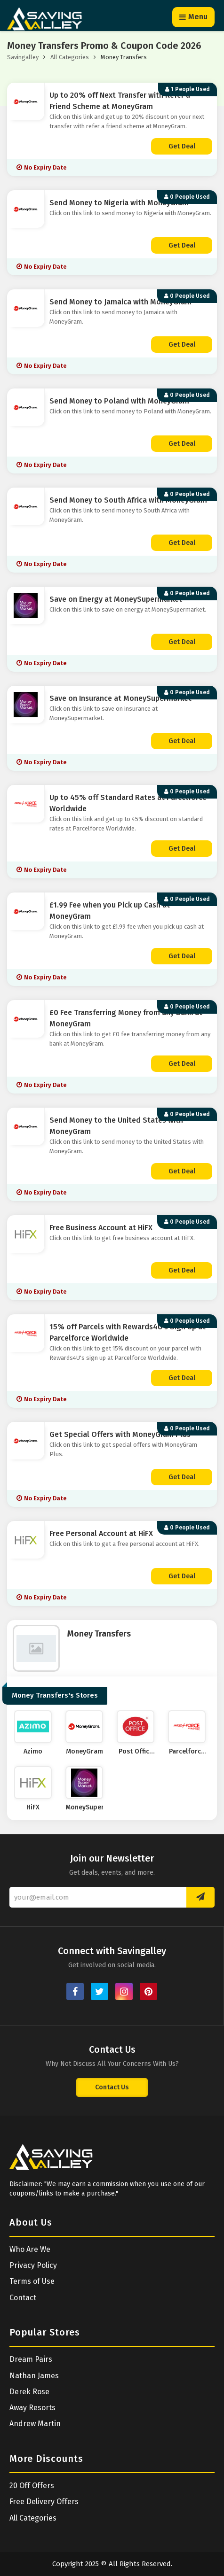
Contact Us (112, 2087)
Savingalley (23, 57)
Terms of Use (32, 2281)
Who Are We (29, 2249)
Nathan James (34, 2375)
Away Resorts (32, 2407)
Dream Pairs (30, 2359)
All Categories (69, 57)
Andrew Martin (35, 2423)
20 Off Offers (31, 2485)
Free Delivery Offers (44, 2501)
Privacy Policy (33, 2265)
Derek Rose (29, 2391)
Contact (22, 2297)
